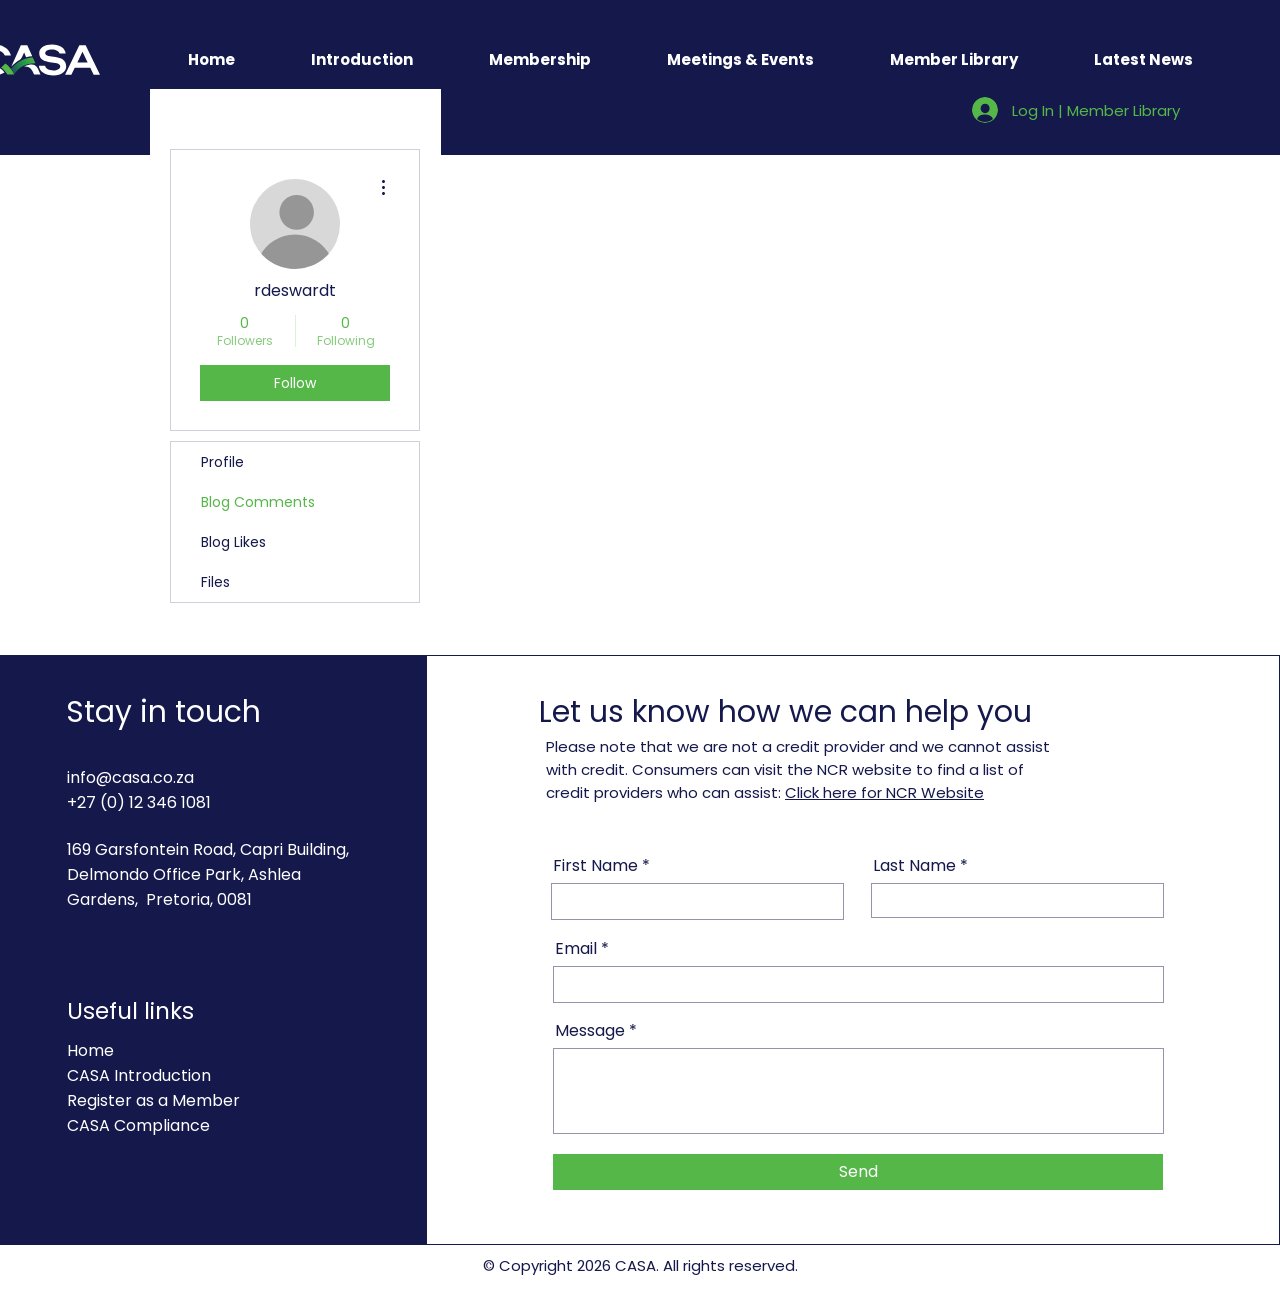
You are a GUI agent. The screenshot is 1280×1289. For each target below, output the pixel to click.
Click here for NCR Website (884, 792)
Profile (222, 462)
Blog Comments (258, 502)
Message (590, 1031)
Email (576, 949)
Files (215, 582)
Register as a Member (153, 1100)
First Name (595, 866)
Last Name (914, 866)
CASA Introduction (139, 1075)
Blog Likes (233, 542)
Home (90, 1050)
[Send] (858, 1172)
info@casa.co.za (130, 777)
